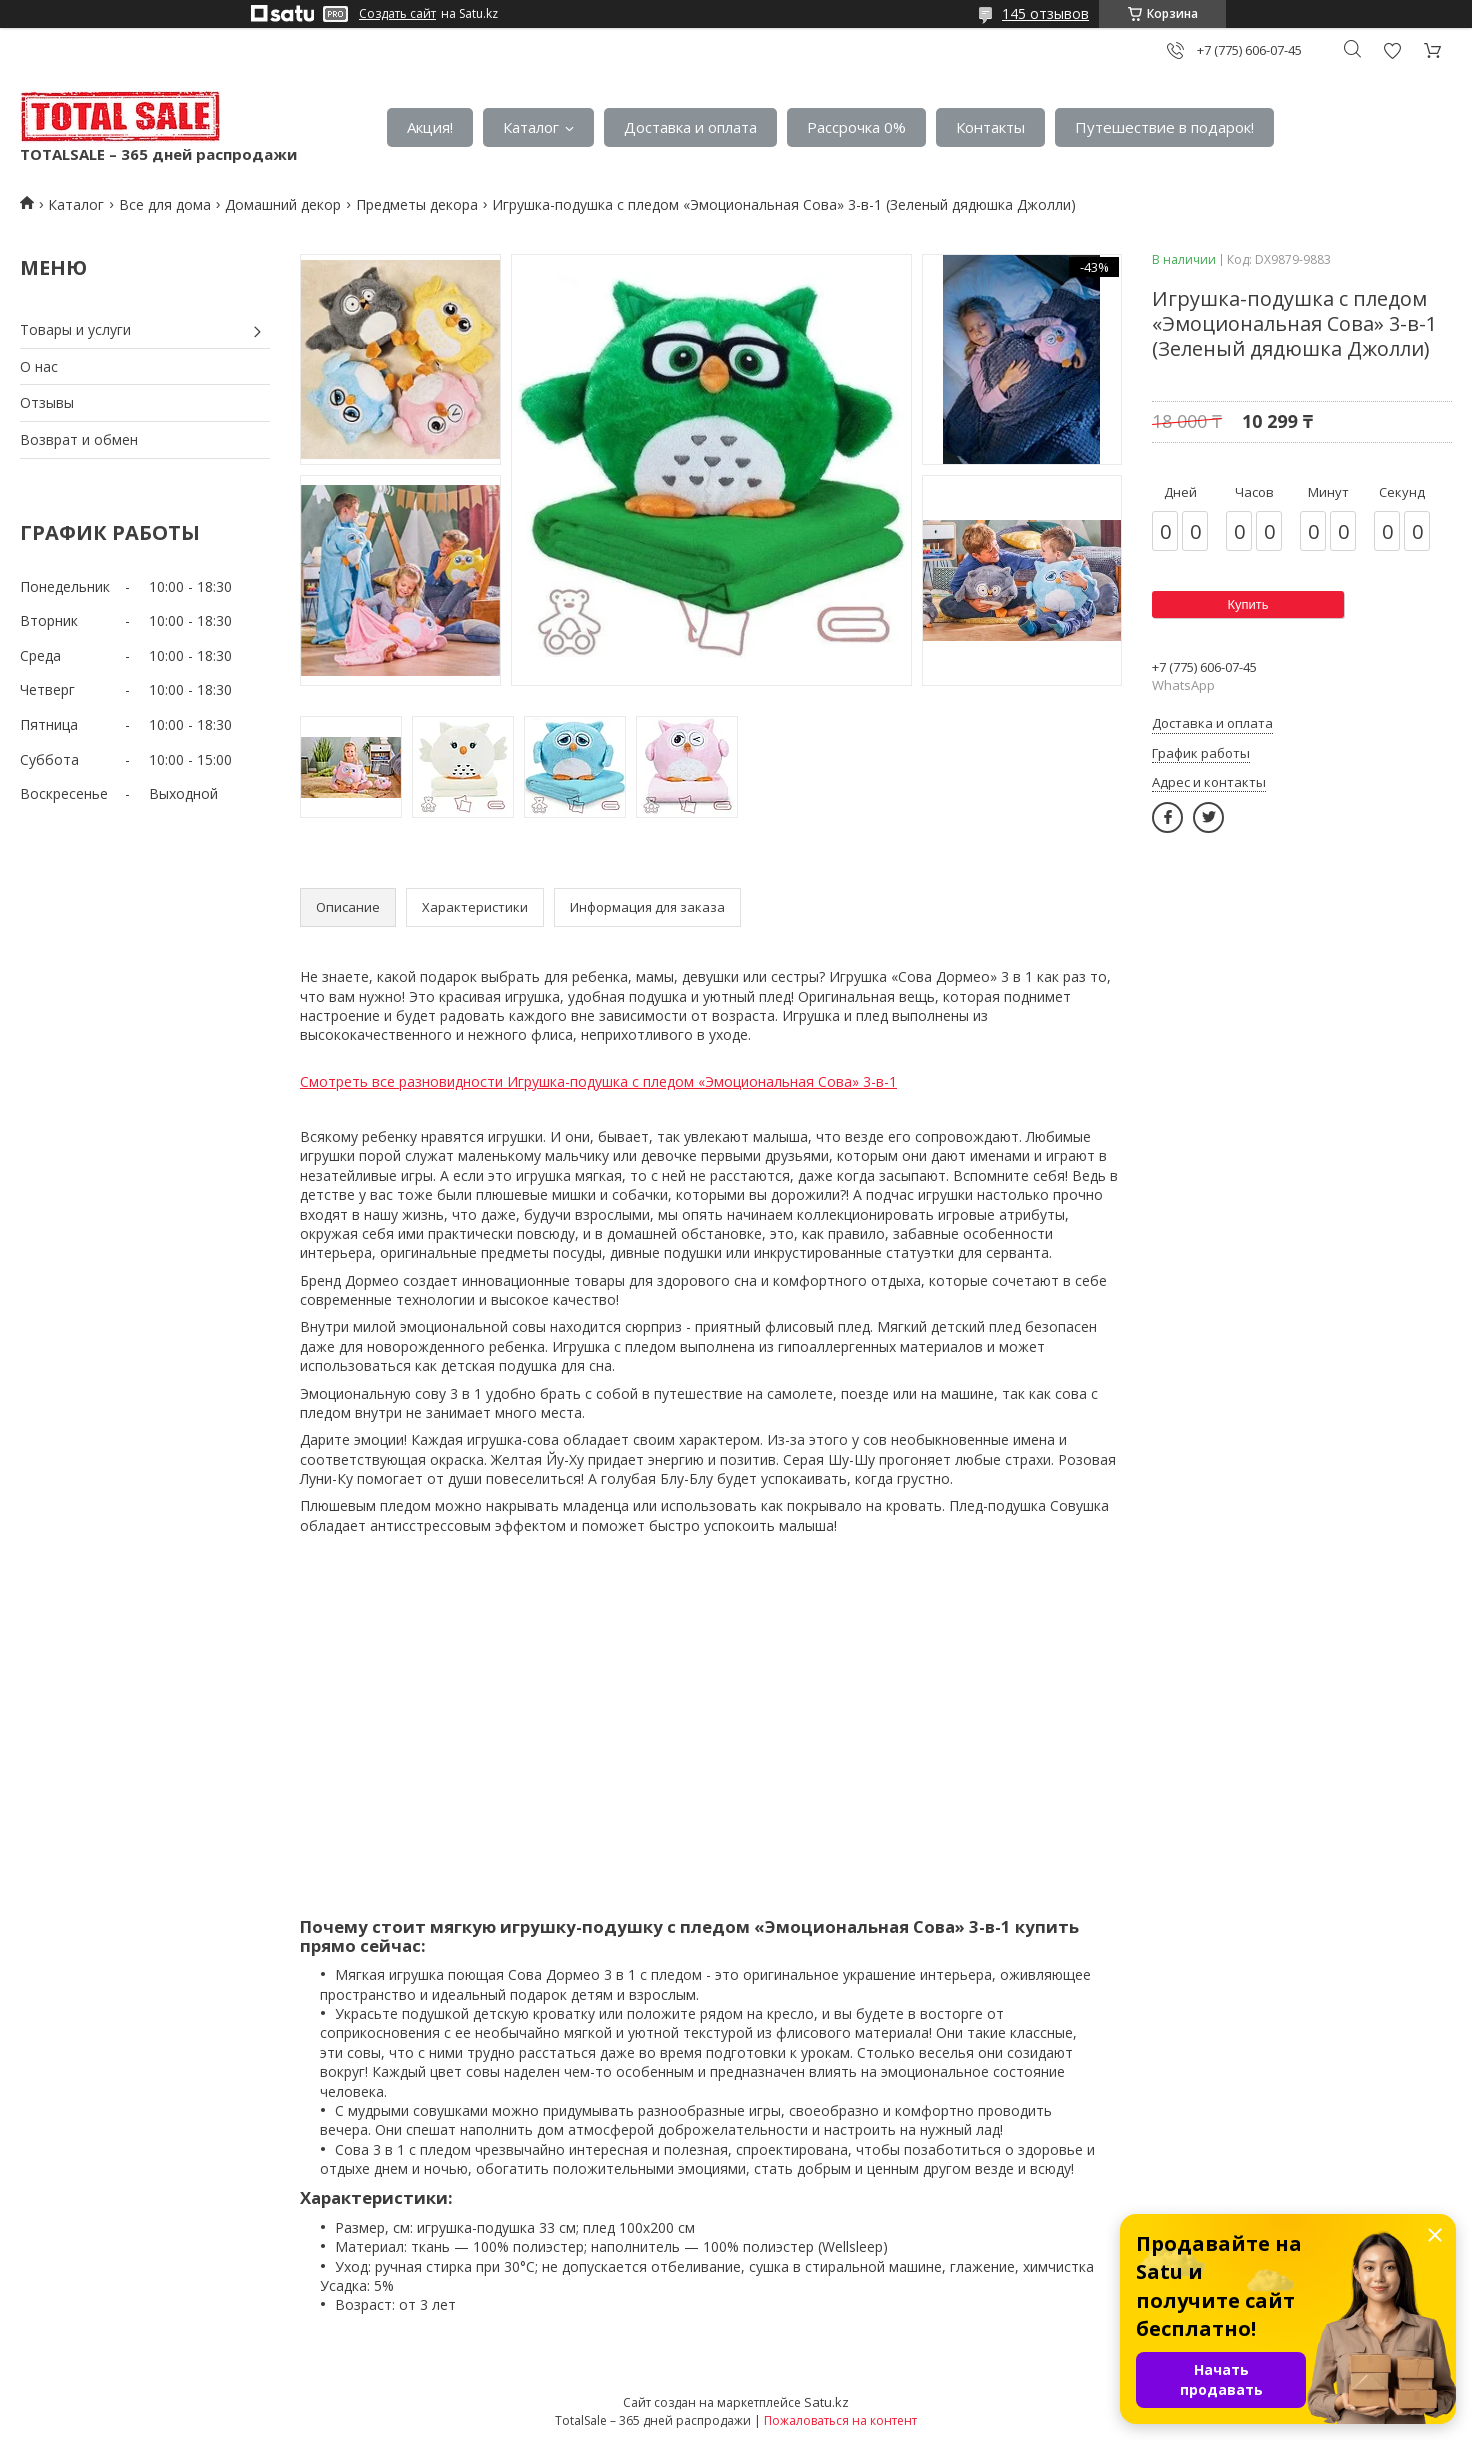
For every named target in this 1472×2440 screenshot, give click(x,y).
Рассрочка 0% (856, 127)
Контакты (990, 127)
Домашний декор (283, 204)
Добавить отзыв (1392, 50)
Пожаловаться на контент (840, 2420)
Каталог (531, 127)
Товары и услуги (75, 329)
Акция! (430, 127)
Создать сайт (397, 14)
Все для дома (165, 204)
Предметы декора (417, 204)
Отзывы (47, 402)
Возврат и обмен (79, 439)
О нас (39, 366)
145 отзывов (1045, 13)
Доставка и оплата (690, 127)
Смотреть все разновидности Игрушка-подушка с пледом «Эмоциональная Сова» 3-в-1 (598, 1081)
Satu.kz (826, 2402)
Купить (1247, 604)
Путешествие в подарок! (1164, 127)
